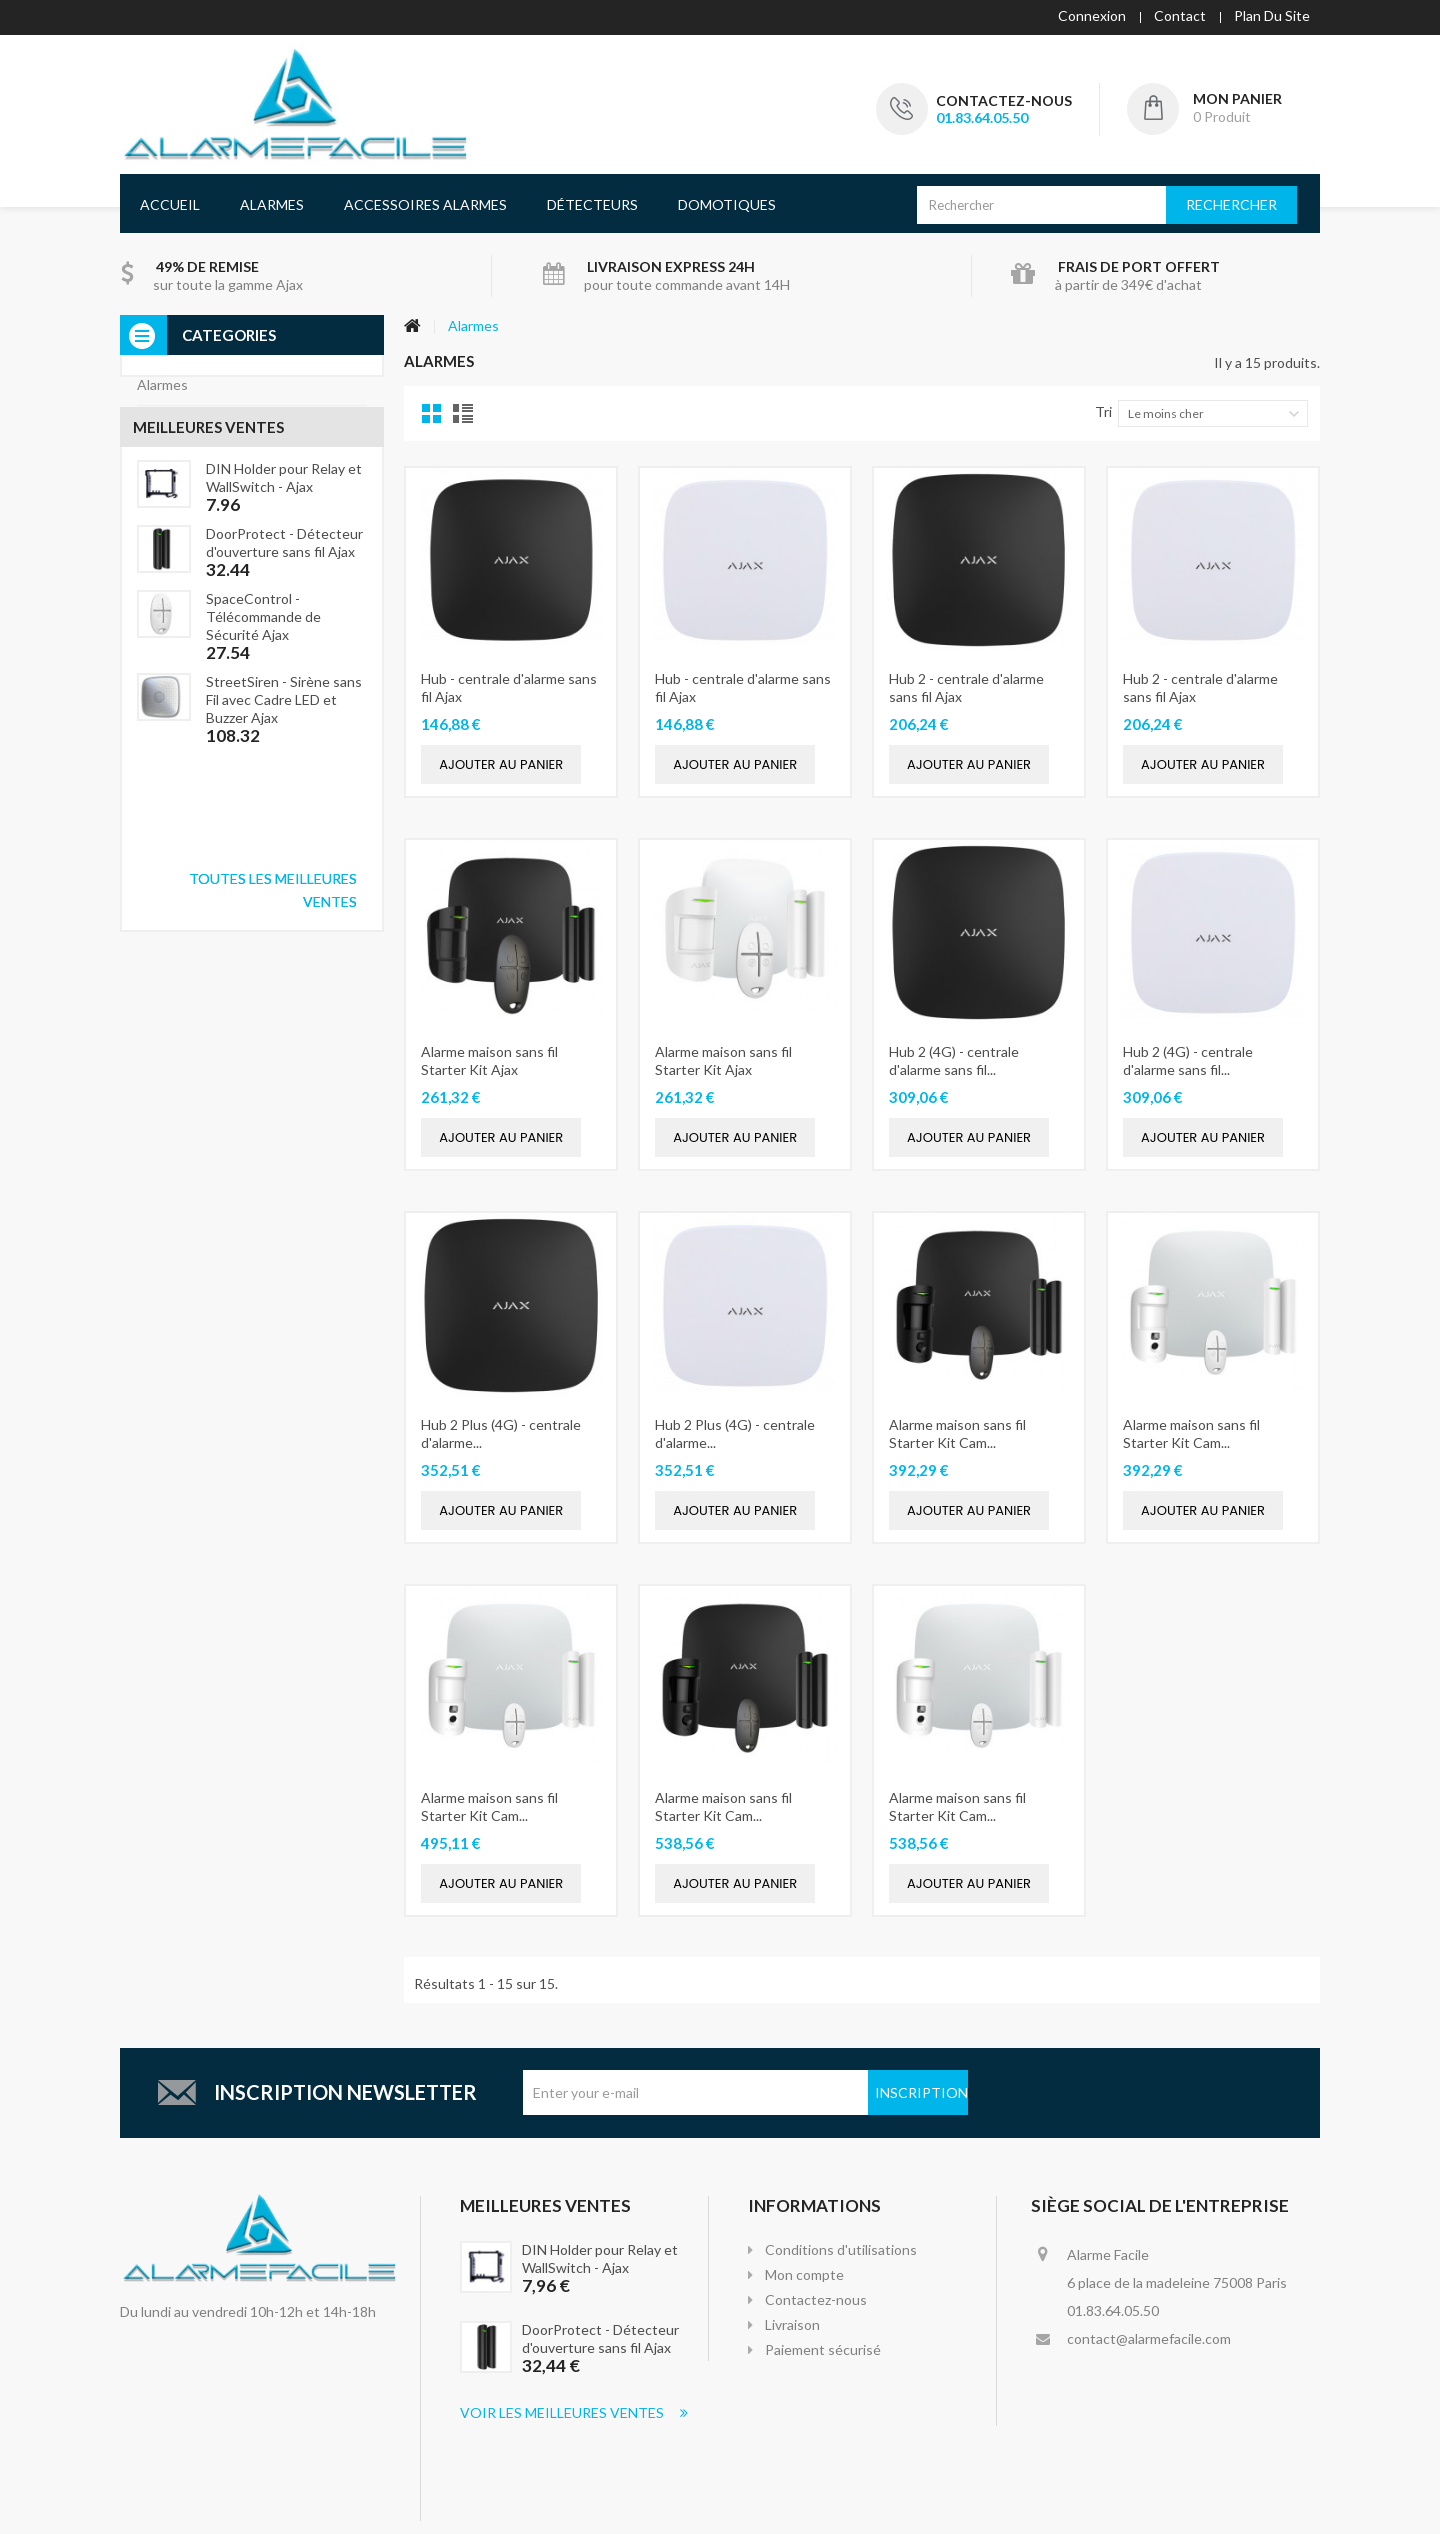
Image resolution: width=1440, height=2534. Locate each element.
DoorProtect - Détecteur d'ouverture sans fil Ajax (284, 709)
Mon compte (804, 2271)
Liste (462, 410)
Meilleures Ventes (545, 2202)
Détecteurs (592, 201)
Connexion (1092, 15)
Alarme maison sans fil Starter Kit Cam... (957, 1430)
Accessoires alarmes (201, 422)
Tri (1103, 408)
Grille (431, 410)
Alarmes (272, 201)
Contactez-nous (1004, 100)
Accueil (170, 201)
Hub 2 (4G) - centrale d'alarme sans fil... (954, 1057)
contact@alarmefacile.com (1149, 2335)
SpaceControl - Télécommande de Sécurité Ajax (263, 783)
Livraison (792, 2321)
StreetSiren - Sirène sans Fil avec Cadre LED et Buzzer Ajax (284, 866)
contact (1180, 15)
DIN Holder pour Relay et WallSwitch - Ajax (284, 644)
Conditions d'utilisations (841, 2246)
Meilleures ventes (208, 587)
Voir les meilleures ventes (574, 2409)
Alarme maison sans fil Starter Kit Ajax (489, 1057)
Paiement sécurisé (823, 2346)
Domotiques (727, 201)
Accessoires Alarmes (425, 201)
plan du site (1272, 15)
